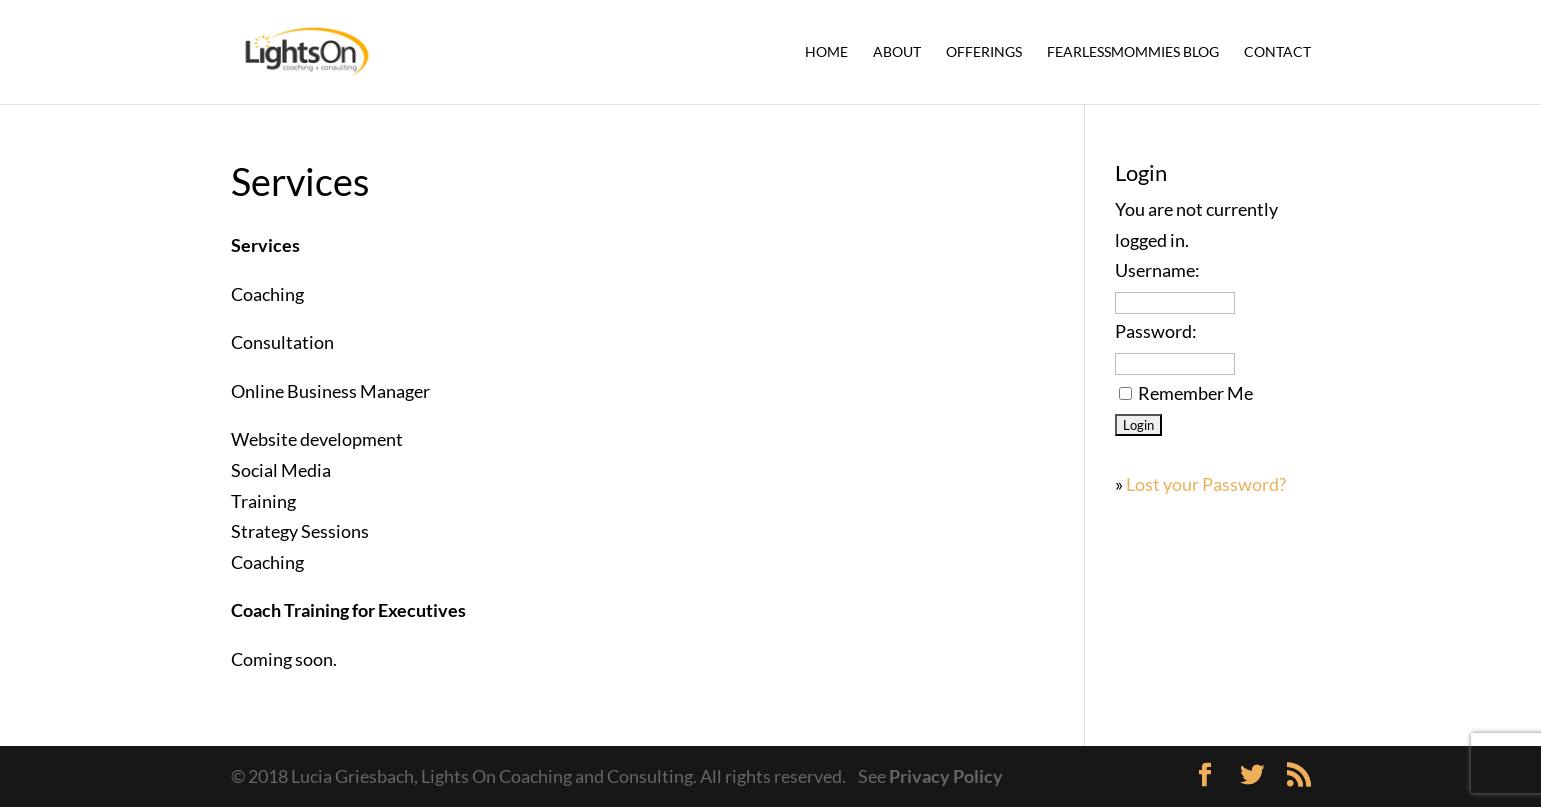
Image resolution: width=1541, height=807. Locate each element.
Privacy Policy (946, 776)
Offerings (984, 52)
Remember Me (1195, 393)
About (897, 52)
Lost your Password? (1206, 484)
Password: (1156, 331)
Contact (1277, 52)
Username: (1157, 270)
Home (826, 52)
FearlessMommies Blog (1133, 52)
